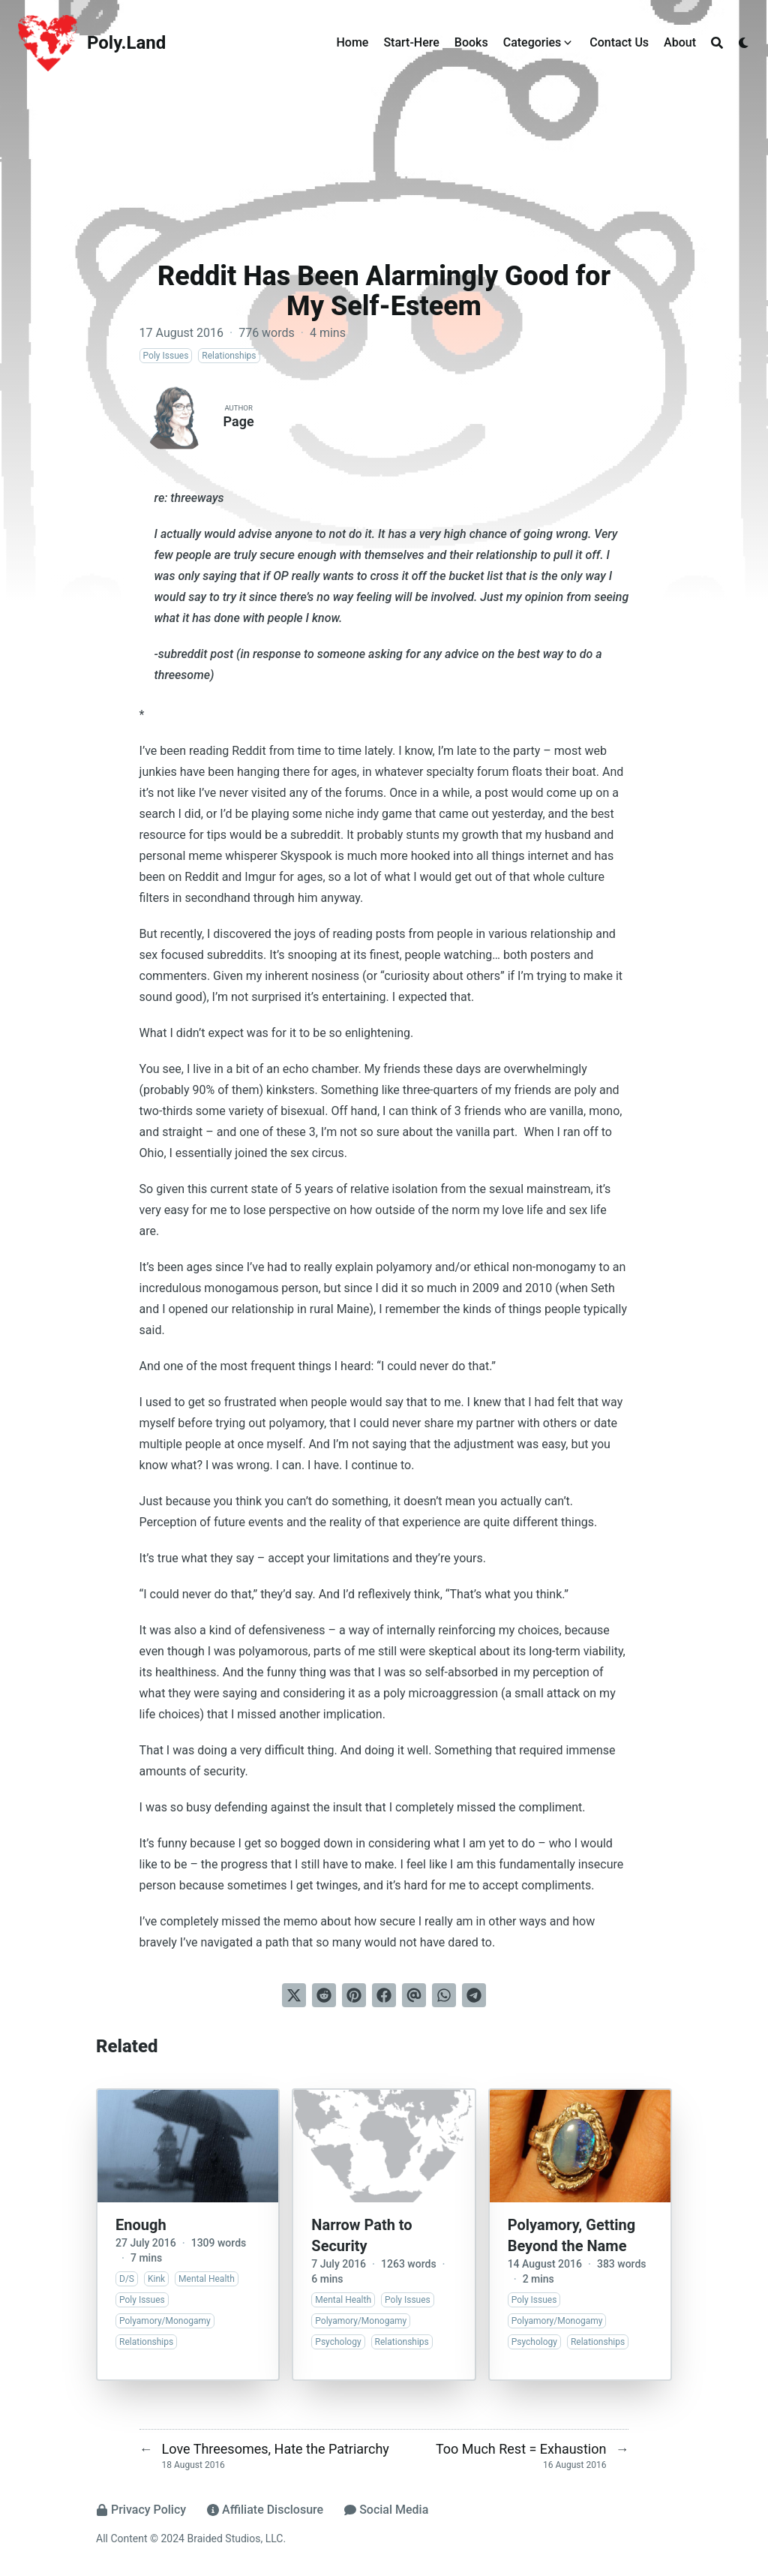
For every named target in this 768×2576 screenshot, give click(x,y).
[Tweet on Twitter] (294, 1995)
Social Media (386, 2509)
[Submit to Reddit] (324, 1995)
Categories (532, 42)
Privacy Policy (141, 2509)
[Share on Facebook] (384, 1995)
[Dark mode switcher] (744, 43)
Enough (141, 2225)
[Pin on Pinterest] (354, 1995)
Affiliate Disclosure (265, 2509)
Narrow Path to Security (361, 2235)
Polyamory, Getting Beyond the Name (572, 2235)
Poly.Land (126, 43)
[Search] (717, 43)
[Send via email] (414, 1995)
